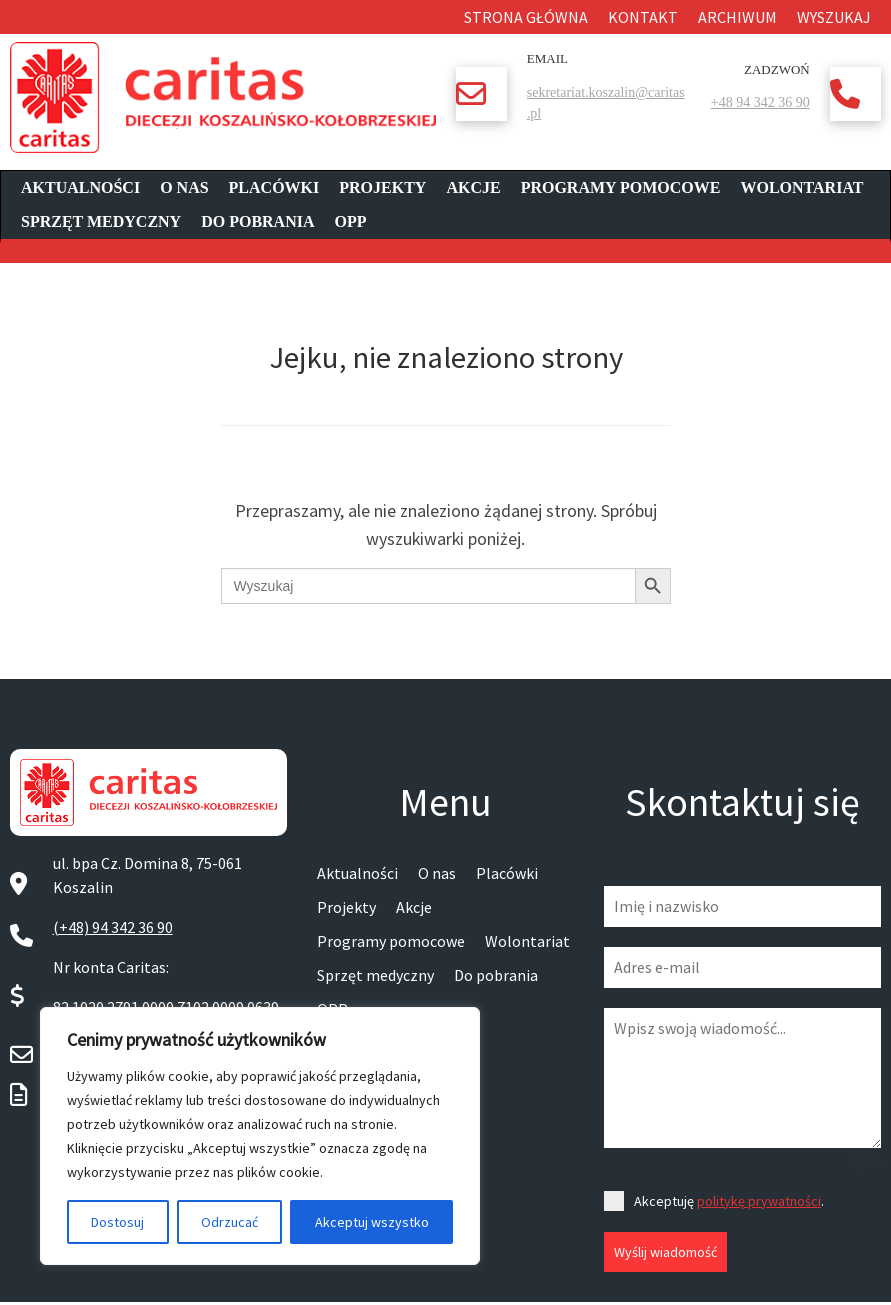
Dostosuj (117, 1222)
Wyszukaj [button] (834, 17)
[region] (260, 1136)
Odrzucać (229, 1222)
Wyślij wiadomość (665, 1252)
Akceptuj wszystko (372, 1222)
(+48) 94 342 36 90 (113, 927)
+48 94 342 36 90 (760, 102)
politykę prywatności (759, 1201)
